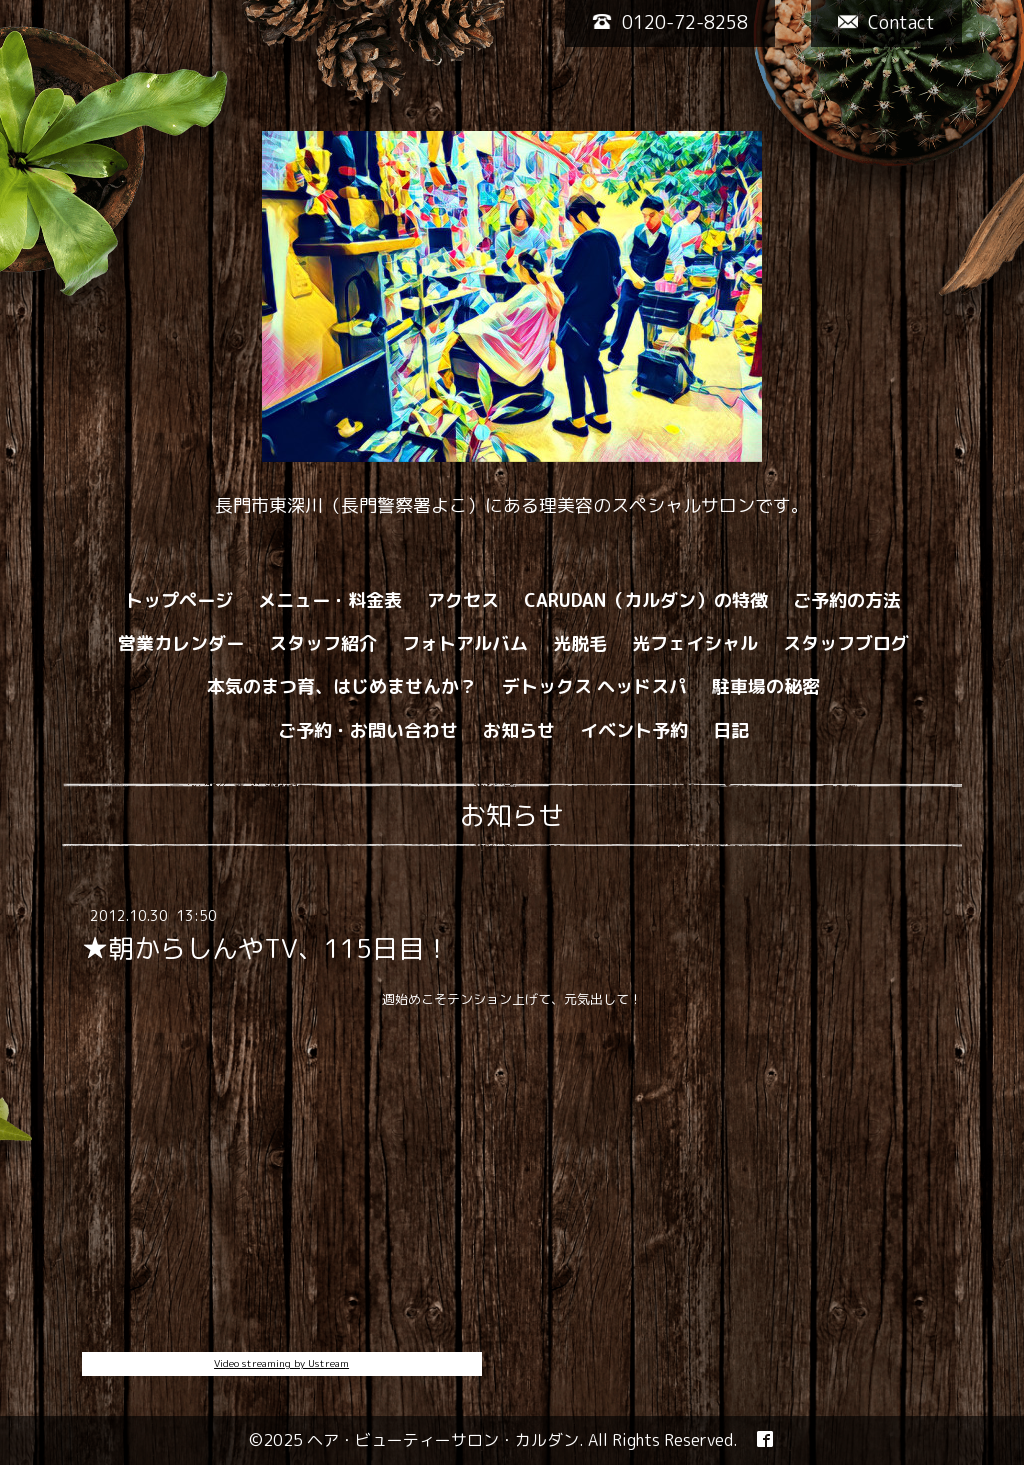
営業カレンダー (181, 643)
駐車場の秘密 (766, 686)
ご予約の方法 (847, 600)
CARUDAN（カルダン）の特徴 (646, 600)
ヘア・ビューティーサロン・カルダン (443, 1440)
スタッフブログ (846, 643)
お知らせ (519, 730)
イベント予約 (634, 730)
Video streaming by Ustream (281, 1363)
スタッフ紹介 (323, 643)
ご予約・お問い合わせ (368, 730)
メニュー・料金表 (330, 600)
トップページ (179, 600)
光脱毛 (580, 643)
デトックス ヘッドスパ (594, 686)
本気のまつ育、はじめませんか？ (342, 686)
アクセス (463, 600)
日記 (731, 730)
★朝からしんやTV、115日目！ (266, 948)
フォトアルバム (465, 643)
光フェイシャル (695, 643)
